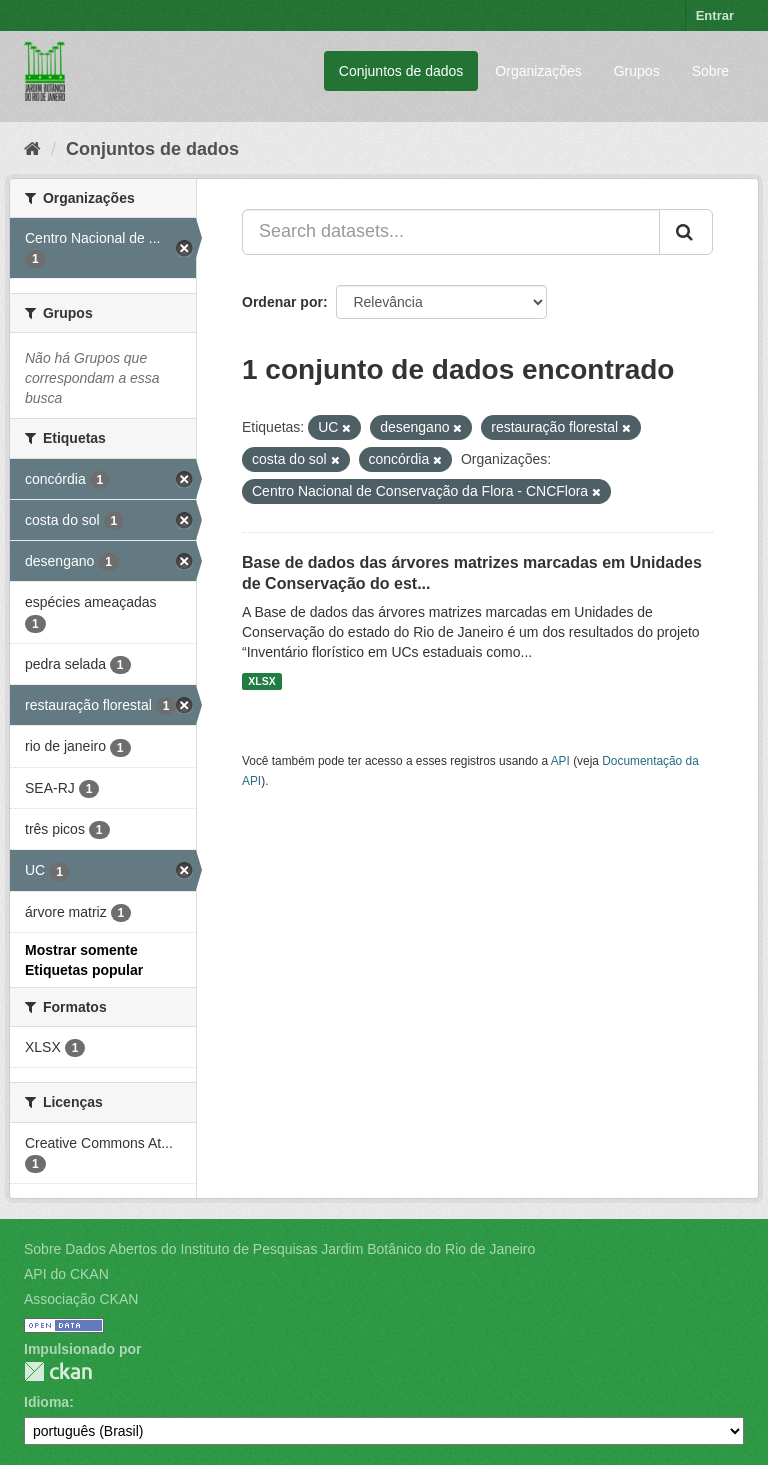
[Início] (32, 149)
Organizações (538, 71)
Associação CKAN (81, 1299)
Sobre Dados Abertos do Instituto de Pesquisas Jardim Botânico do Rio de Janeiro (279, 1249)
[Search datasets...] (451, 232)
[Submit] (686, 232)
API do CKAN (66, 1274)
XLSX (261, 681)
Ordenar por (282, 302)
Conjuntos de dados (401, 71)
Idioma (46, 1402)
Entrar (715, 15)
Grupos (637, 71)
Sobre (710, 71)
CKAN (58, 1371)
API (560, 761)
